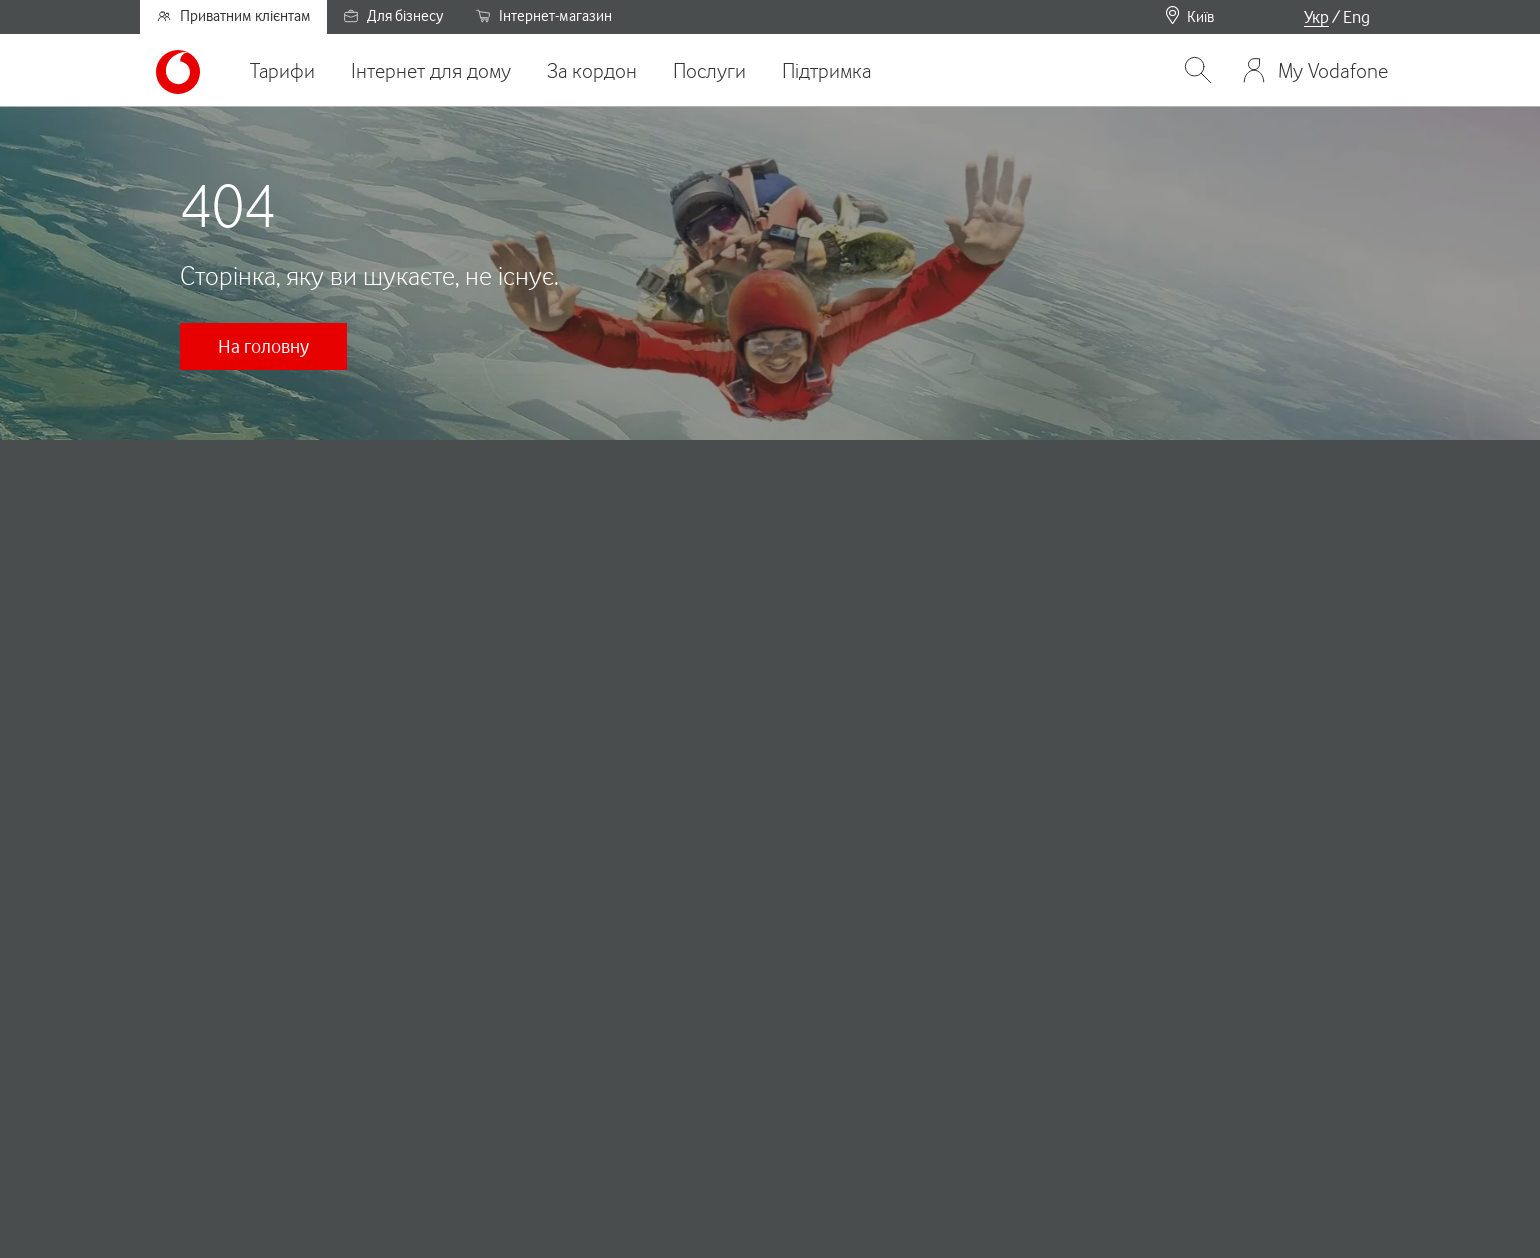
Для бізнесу (393, 16)
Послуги (709, 70)
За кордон (592, 70)
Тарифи (282, 70)
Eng (1356, 17)
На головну (263, 346)
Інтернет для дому (431, 70)
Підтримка (826, 70)
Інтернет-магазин (543, 16)
